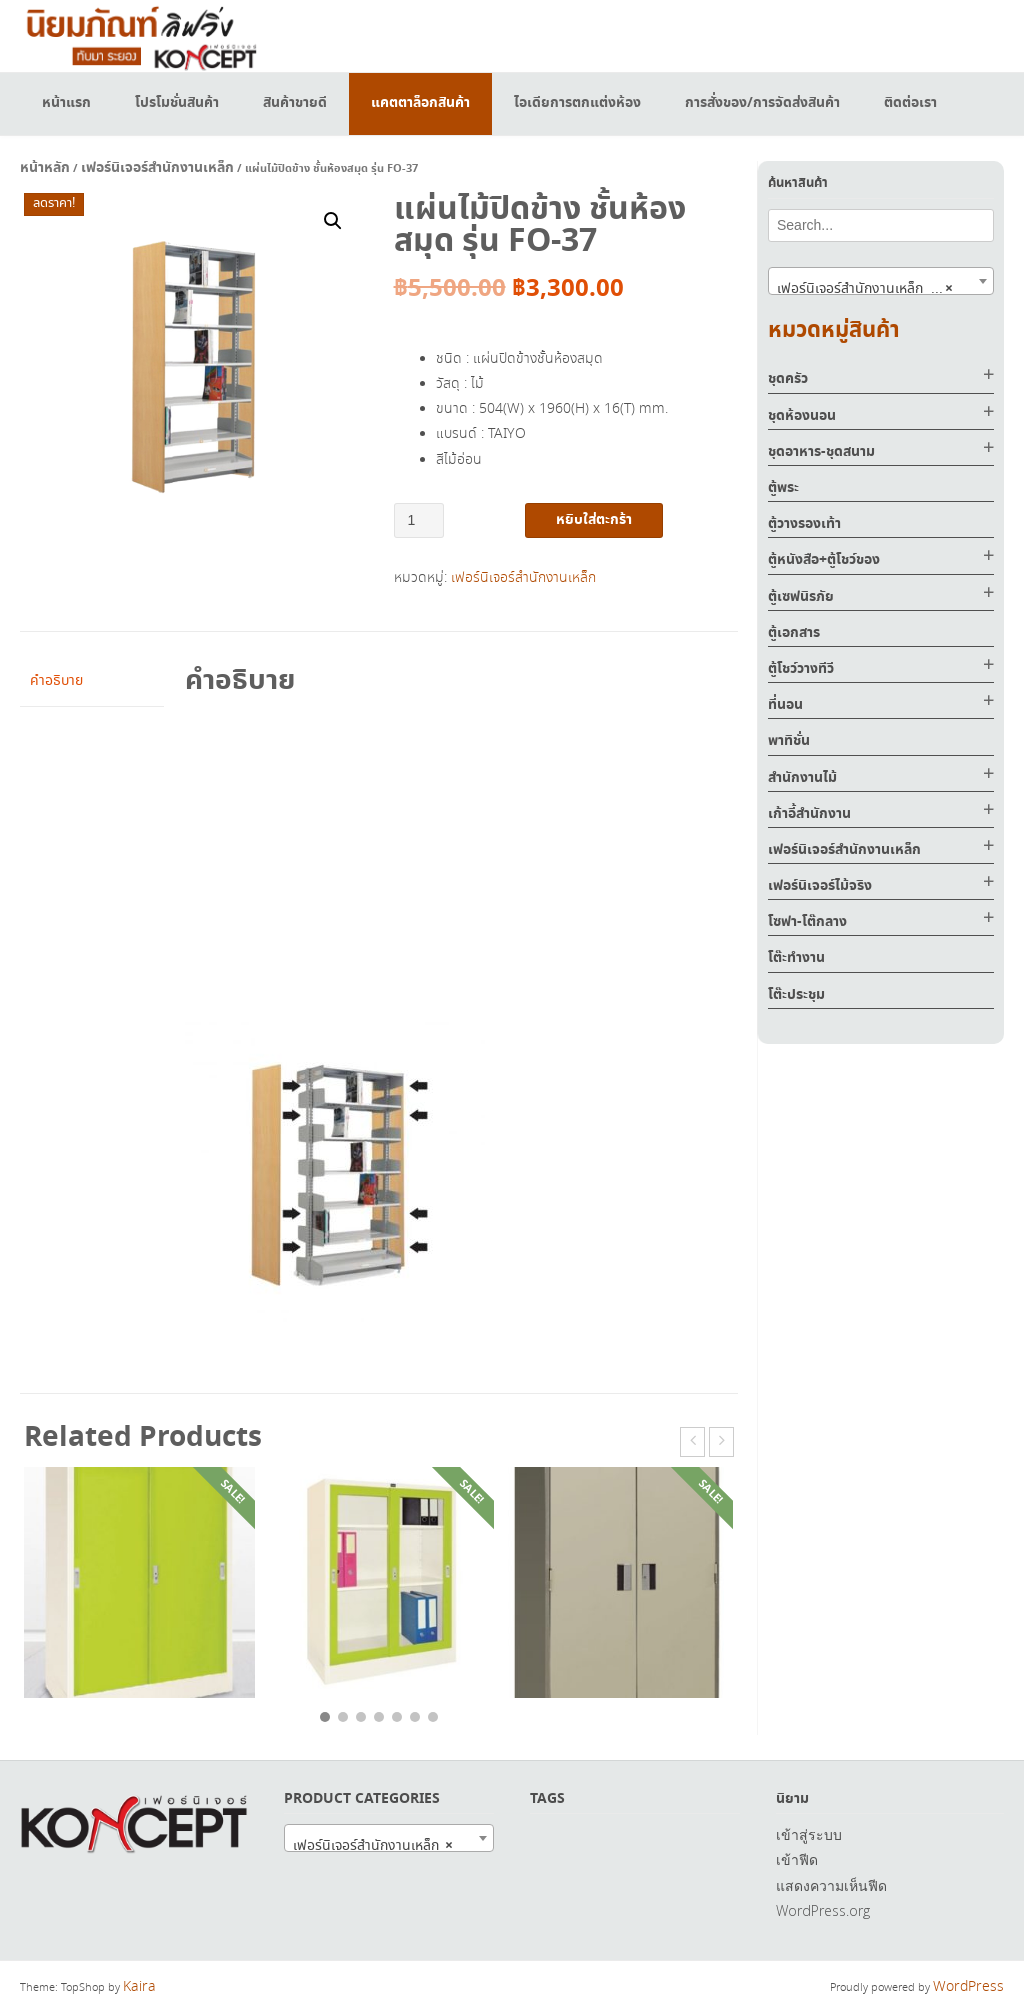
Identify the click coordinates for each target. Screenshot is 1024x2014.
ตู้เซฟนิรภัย (801, 597)
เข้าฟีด (797, 1859)
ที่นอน (785, 705)
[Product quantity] (419, 520)
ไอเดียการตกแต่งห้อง (577, 103)
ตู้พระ (783, 488)
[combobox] (881, 281)
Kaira (139, 1987)
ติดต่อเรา (910, 103)
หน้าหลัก (45, 168)
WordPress (968, 1987)
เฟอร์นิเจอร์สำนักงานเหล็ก (157, 168)
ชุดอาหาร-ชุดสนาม (821, 452)
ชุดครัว (788, 379)
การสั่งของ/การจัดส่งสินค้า (762, 103)
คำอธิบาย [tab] (56, 681)
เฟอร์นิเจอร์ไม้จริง (820, 886)
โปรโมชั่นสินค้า (177, 103)
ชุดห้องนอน (802, 416)
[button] (333, 221)
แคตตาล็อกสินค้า (420, 103)
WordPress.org (823, 1910)
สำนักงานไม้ (802, 778)
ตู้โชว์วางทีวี (801, 669)
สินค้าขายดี (295, 103)
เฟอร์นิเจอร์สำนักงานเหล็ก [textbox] (373, 1845)
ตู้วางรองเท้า (804, 524)
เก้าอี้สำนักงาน (809, 814)
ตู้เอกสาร (794, 633)
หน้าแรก (66, 103)
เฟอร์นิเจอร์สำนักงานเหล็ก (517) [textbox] (870, 288)
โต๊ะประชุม (796, 995)
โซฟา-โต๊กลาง (807, 922)
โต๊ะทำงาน (796, 958)
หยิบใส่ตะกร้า (594, 520)
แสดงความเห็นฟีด (831, 1885)
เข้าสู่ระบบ (809, 1834)
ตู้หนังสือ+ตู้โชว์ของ (824, 560)
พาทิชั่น (789, 741)
